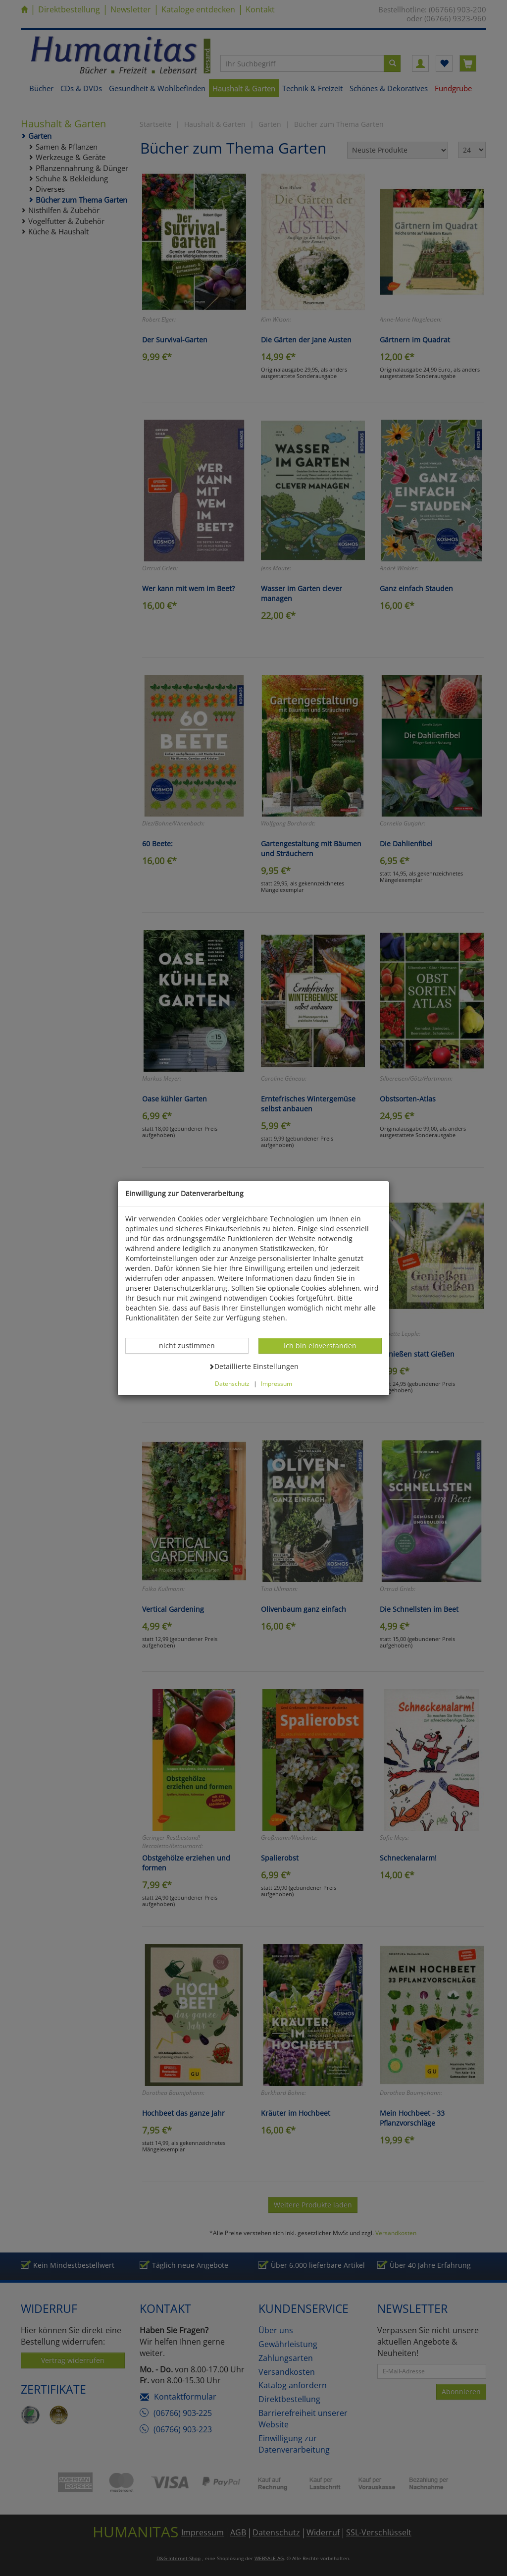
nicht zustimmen (192, 1345)
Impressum (276, 1383)
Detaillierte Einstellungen (253, 1366)
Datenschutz (232, 1383)
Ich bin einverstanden (319, 1345)
